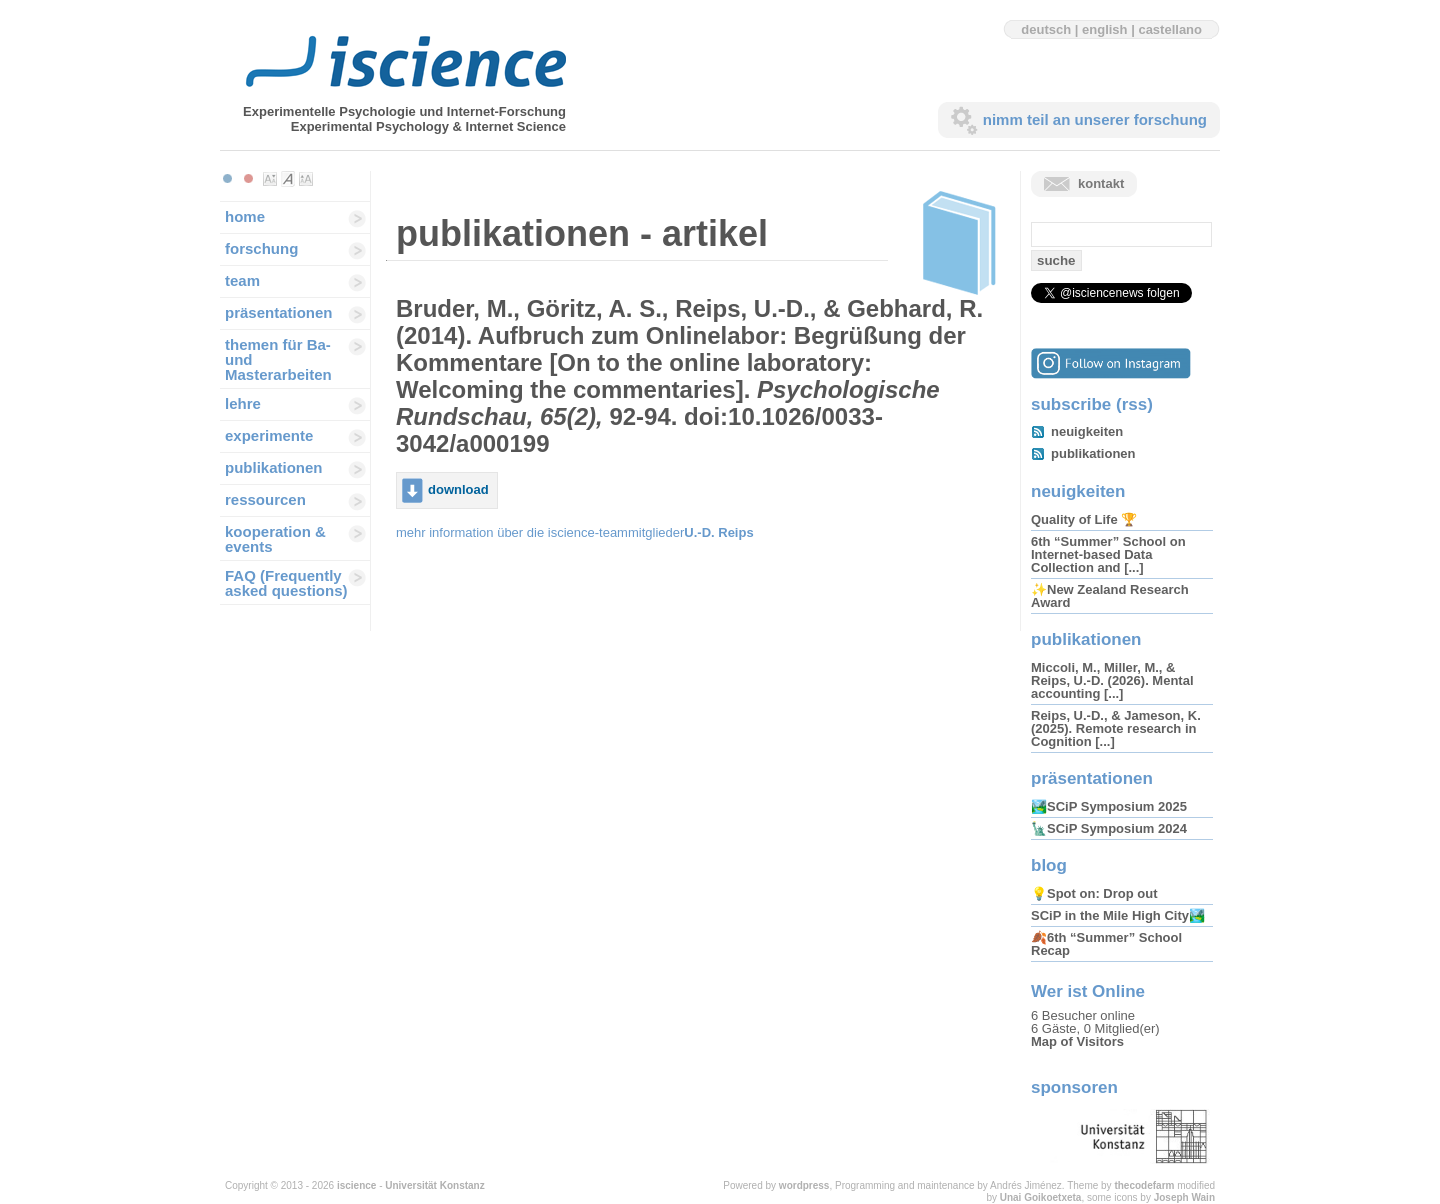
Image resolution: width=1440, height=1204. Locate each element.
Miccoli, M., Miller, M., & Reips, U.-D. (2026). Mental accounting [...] (1112, 680)
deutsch (1046, 29)
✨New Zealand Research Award (1110, 596)
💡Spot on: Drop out (1094, 893)
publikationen (274, 467)
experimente (269, 435)
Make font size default (288, 179)
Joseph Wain (1184, 1197)
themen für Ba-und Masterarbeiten (278, 359)
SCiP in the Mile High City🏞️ (1118, 915)
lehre (243, 403)
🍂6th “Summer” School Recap (1106, 944)
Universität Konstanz (434, 1185)
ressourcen (265, 499)
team (242, 280)
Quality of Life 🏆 (1084, 519)
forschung (261, 248)
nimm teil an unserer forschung (1095, 119)
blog (1049, 865)
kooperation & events (275, 539)
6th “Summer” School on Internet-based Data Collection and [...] (1108, 554)
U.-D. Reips (718, 532)
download (458, 489)
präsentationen (279, 312)
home (245, 216)
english (1105, 29)
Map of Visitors (1077, 1041)
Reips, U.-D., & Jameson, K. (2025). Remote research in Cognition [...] (1116, 728)
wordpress (804, 1185)
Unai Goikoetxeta (1041, 1197)
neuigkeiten (1087, 431)
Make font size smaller (270, 179)
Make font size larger (306, 179)
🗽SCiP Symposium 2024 (1109, 828)
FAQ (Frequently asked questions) (286, 583)
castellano (1170, 29)
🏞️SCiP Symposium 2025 (1109, 806)
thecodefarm (1144, 1185)
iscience (356, 1185)
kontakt (1101, 183)
